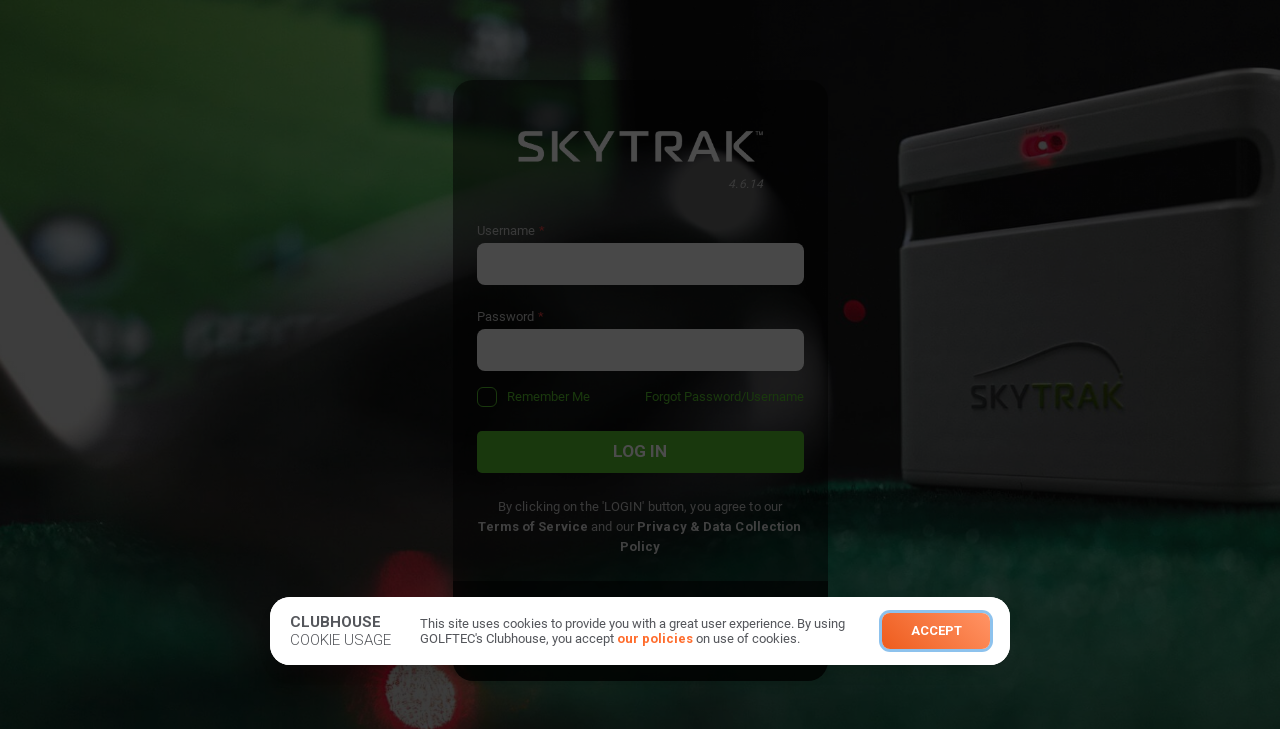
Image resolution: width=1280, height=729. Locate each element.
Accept (936, 630)
